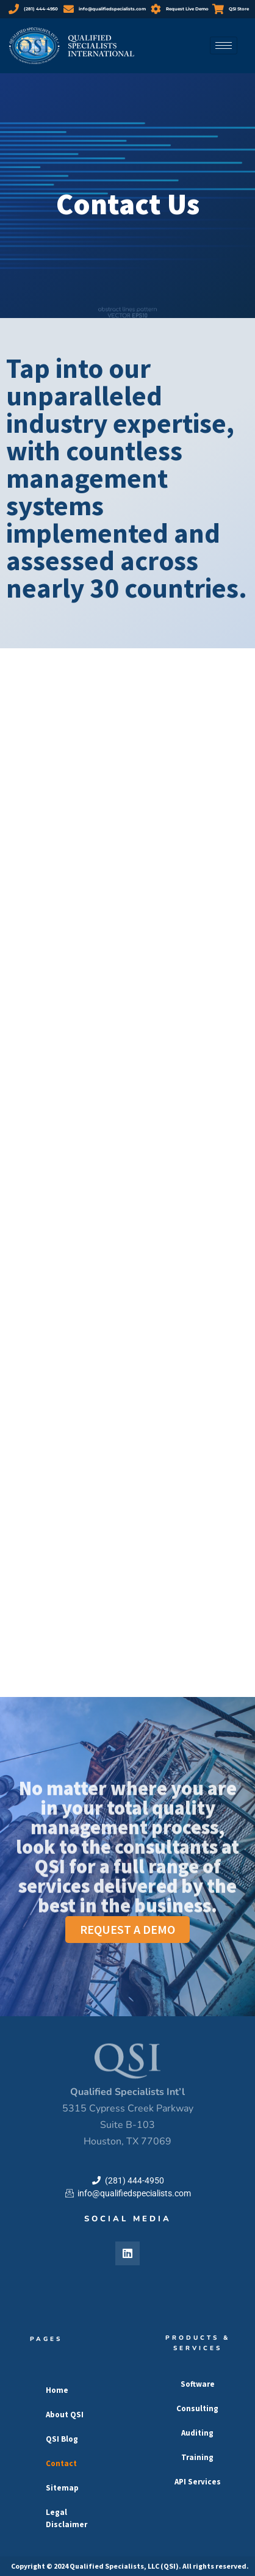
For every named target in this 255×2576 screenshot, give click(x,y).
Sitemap (62, 2488)
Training (197, 2457)
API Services (197, 2482)
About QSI (65, 2414)
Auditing (197, 2433)
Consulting (197, 2408)
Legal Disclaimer (66, 2518)
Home (57, 2390)
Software (198, 2384)
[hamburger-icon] (223, 45)
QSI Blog (62, 2439)
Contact (61, 2463)
